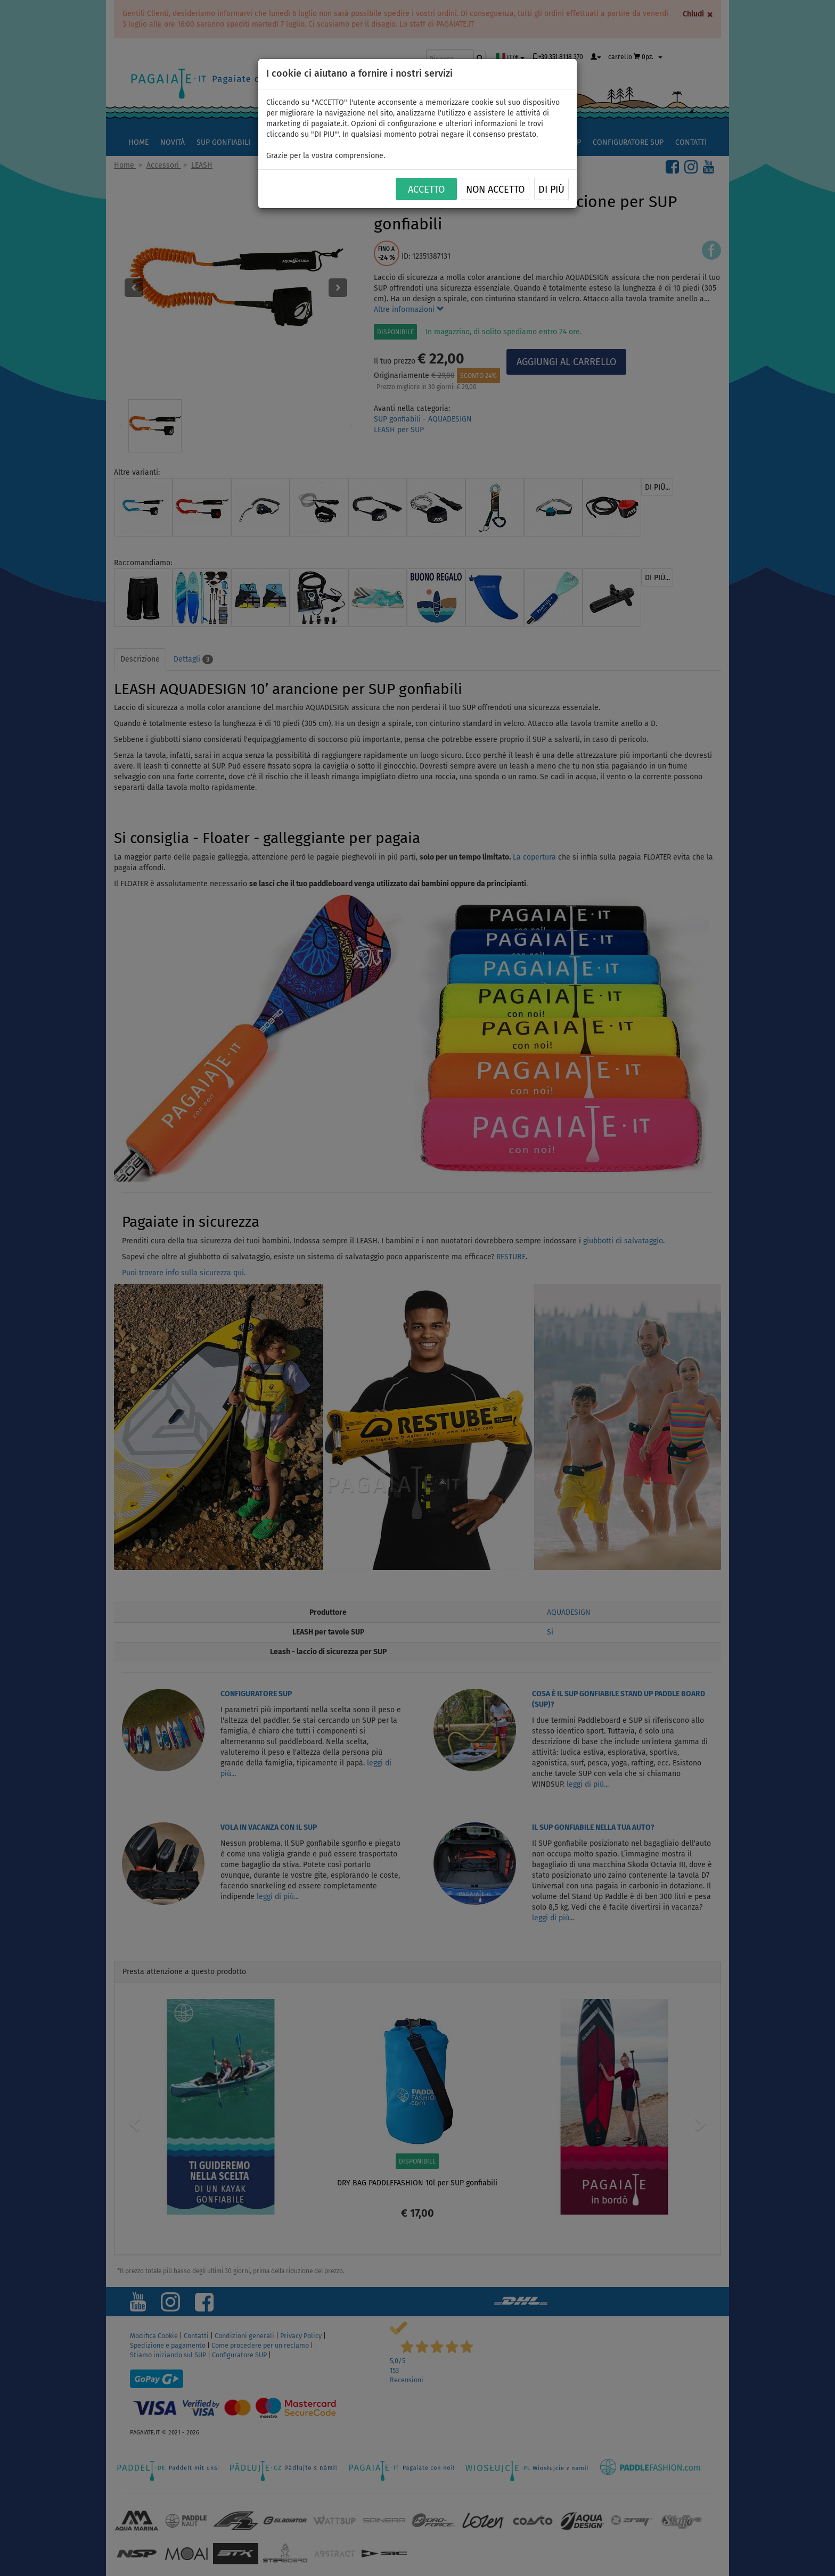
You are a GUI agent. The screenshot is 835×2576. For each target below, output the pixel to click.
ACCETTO (426, 189)
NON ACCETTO (495, 189)
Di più (551, 189)
